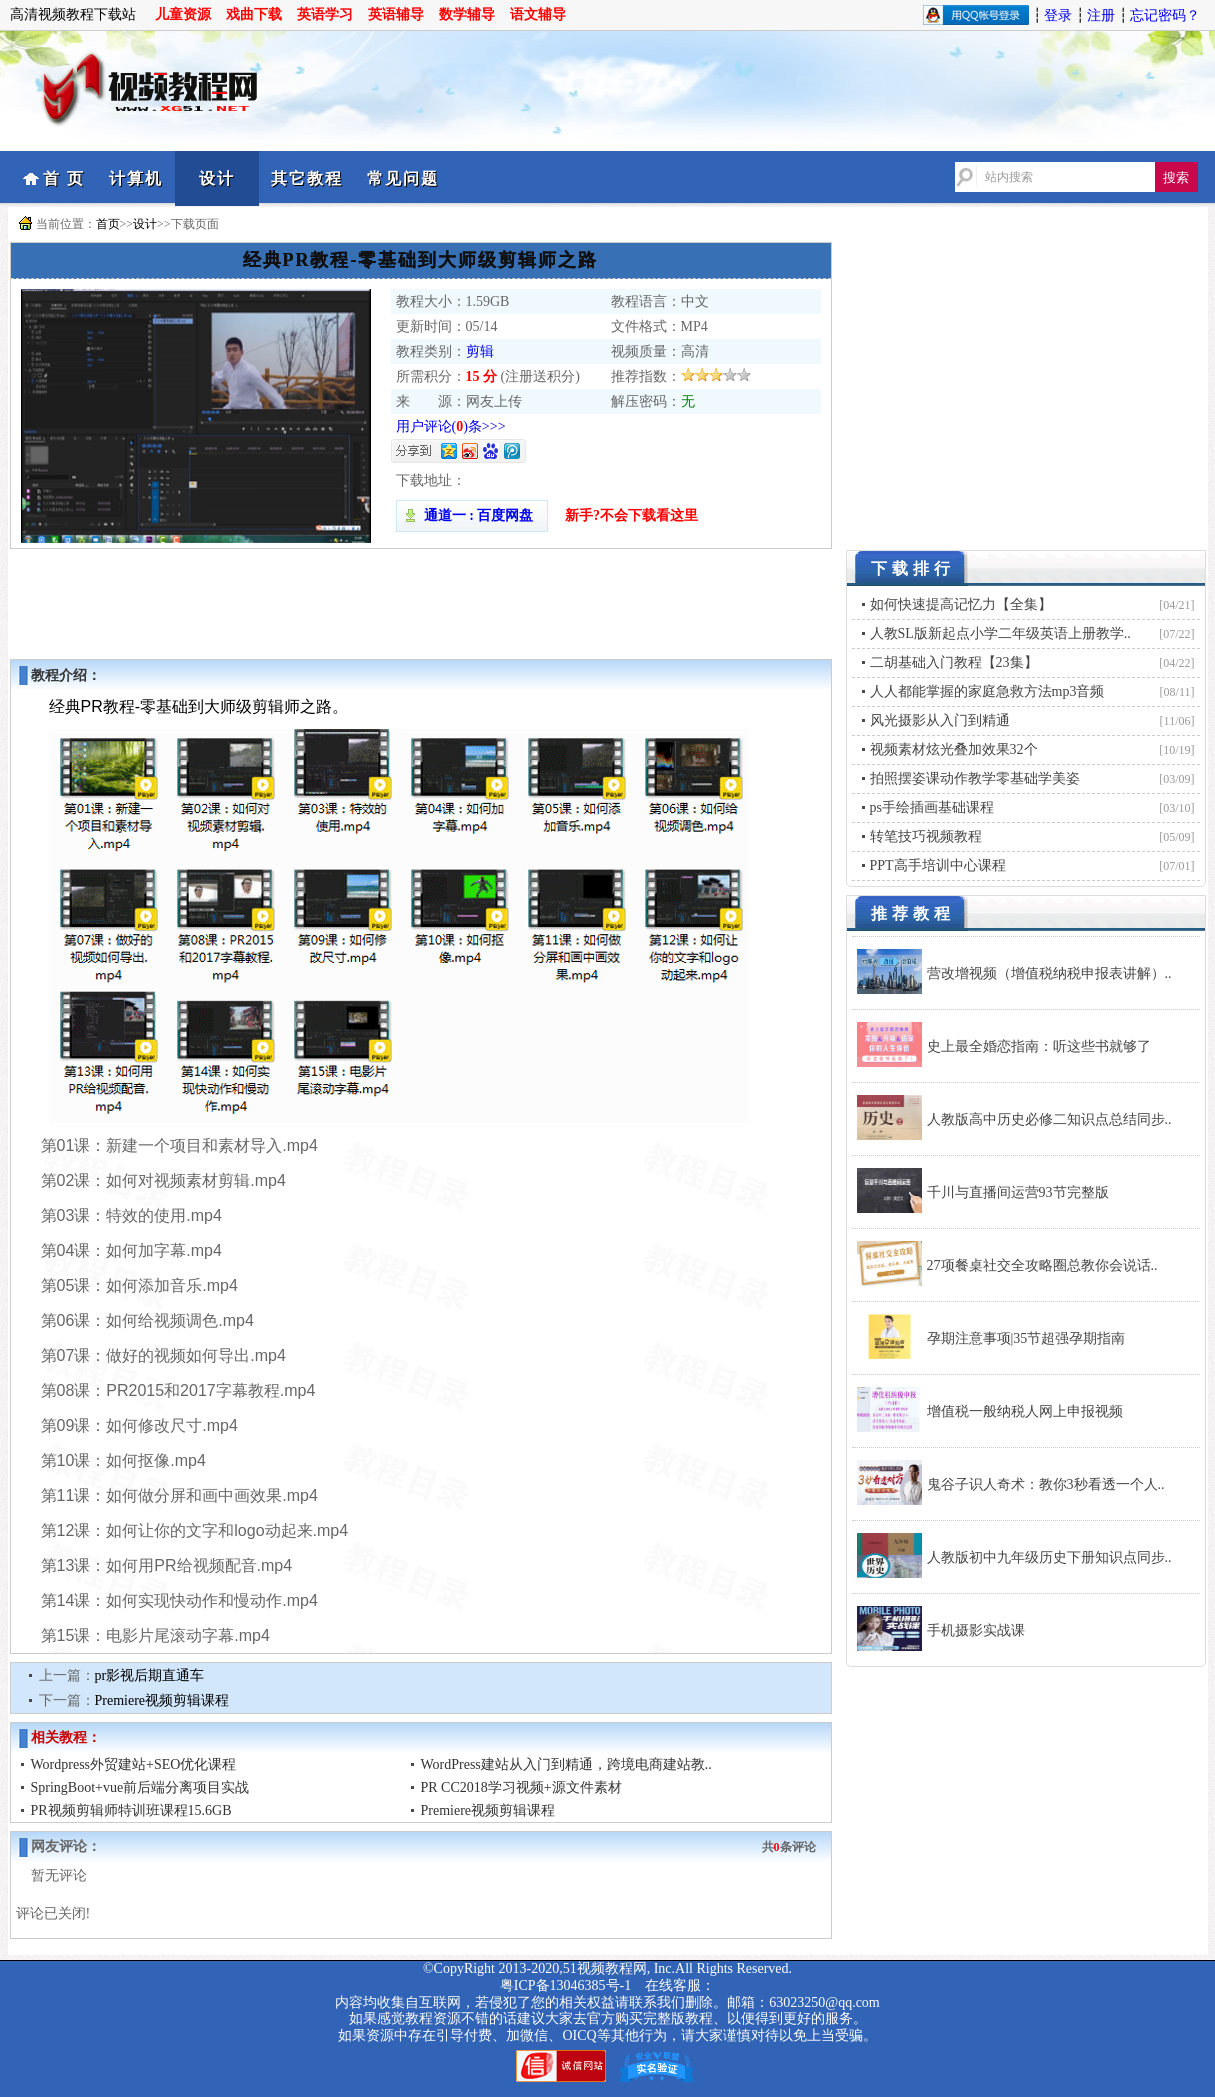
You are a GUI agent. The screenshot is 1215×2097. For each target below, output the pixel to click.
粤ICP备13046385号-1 (565, 1985)
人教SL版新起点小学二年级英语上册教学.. (1000, 633)
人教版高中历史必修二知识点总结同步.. (1049, 1119)
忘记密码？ (1165, 15)
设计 (217, 178)
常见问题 (403, 178)
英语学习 (325, 14)
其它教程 (307, 178)
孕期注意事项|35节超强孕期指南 (1026, 1338)
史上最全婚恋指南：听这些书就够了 (1039, 1046)
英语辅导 (396, 14)
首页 (108, 224)
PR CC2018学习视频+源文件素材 (521, 1787)
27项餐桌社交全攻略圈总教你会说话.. (1042, 1265)
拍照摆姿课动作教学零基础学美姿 (975, 778)
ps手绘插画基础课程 (932, 807)
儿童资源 (183, 14)
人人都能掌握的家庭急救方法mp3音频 (987, 691)
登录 (1058, 15)
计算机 (136, 178)
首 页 (64, 178)
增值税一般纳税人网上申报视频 (1025, 1411)
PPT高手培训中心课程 (938, 865)
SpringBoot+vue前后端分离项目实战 (140, 1787)
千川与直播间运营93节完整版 (1018, 1192)
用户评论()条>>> (451, 426)
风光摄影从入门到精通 (940, 720)
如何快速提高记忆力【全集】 (961, 604)
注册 (1101, 15)
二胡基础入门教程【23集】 (954, 662)
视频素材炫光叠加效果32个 (954, 749)
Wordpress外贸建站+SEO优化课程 (134, 1764)
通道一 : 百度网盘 (472, 515)
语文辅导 (538, 14)
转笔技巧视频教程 (926, 836)
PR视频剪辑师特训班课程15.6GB (131, 1810)
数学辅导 (467, 14)
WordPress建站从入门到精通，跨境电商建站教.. (566, 1764)
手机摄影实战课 (976, 1630)
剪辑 (480, 351)
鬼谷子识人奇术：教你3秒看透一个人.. (1046, 1484)
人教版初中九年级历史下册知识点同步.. (1049, 1557)
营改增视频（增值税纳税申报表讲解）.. (1049, 973)
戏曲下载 (254, 14)
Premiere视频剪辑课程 (162, 1700)
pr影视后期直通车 (150, 1675)
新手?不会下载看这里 (631, 515)
